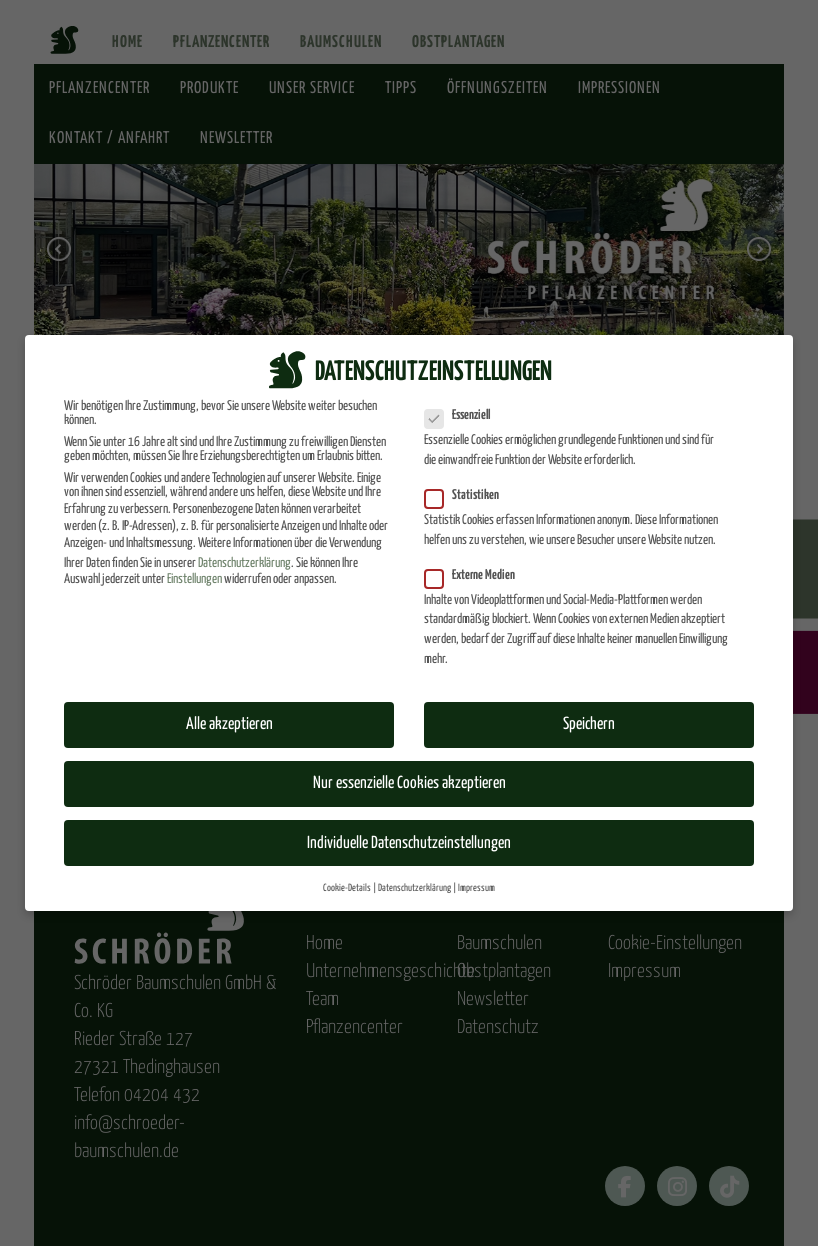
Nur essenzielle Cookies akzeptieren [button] (409, 782)
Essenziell (463, 415)
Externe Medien (476, 574)
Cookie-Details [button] (347, 886)
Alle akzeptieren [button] (229, 723)
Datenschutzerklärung (244, 561)
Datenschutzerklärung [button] (414, 886)
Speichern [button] (589, 723)
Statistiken (468, 495)
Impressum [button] (476, 886)
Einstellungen (194, 578)
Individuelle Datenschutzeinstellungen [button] (409, 841)
